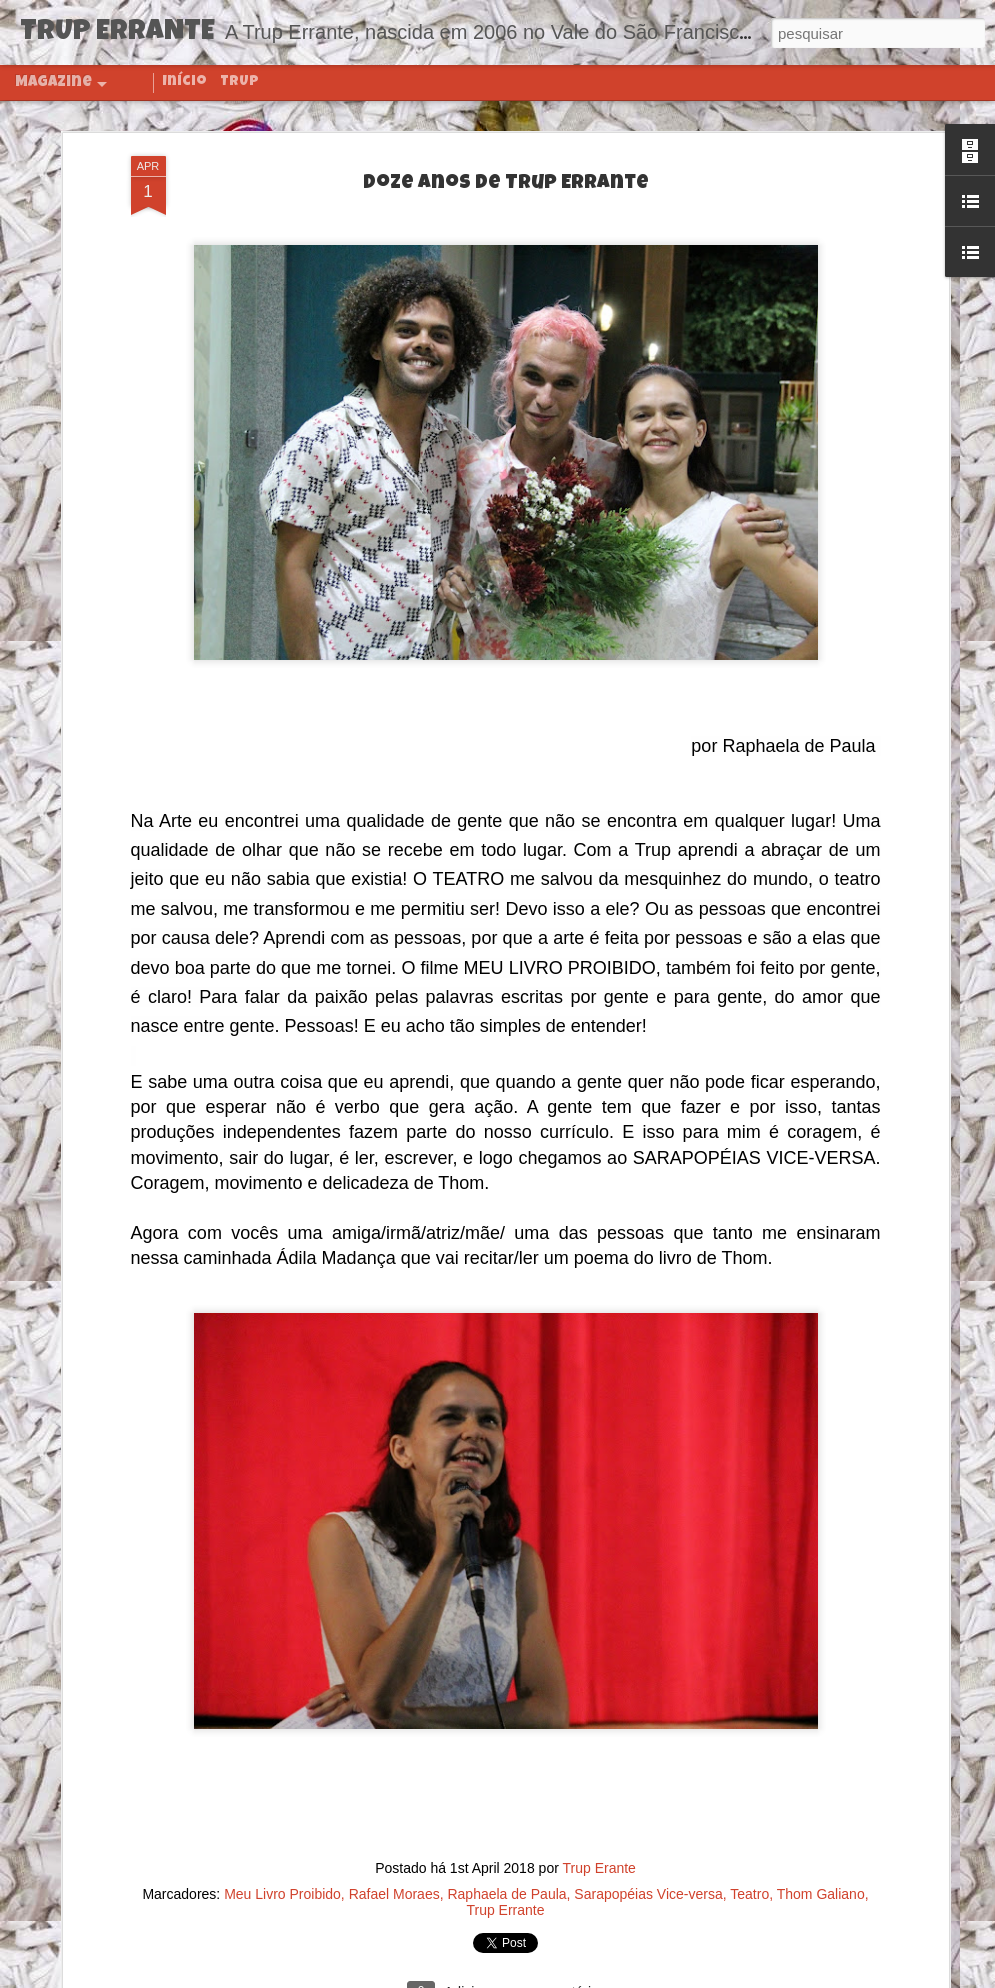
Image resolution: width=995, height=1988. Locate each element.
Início (185, 82)
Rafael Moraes (394, 1892)
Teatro (749, 1892)
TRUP (239, 82)
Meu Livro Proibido (282, 1892)
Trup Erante (598, 1866)
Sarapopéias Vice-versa (648, 1892)
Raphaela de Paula (506, 1892)
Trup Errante (505, 1908)
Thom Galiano (821, 1892)
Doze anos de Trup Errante (506, 182)
